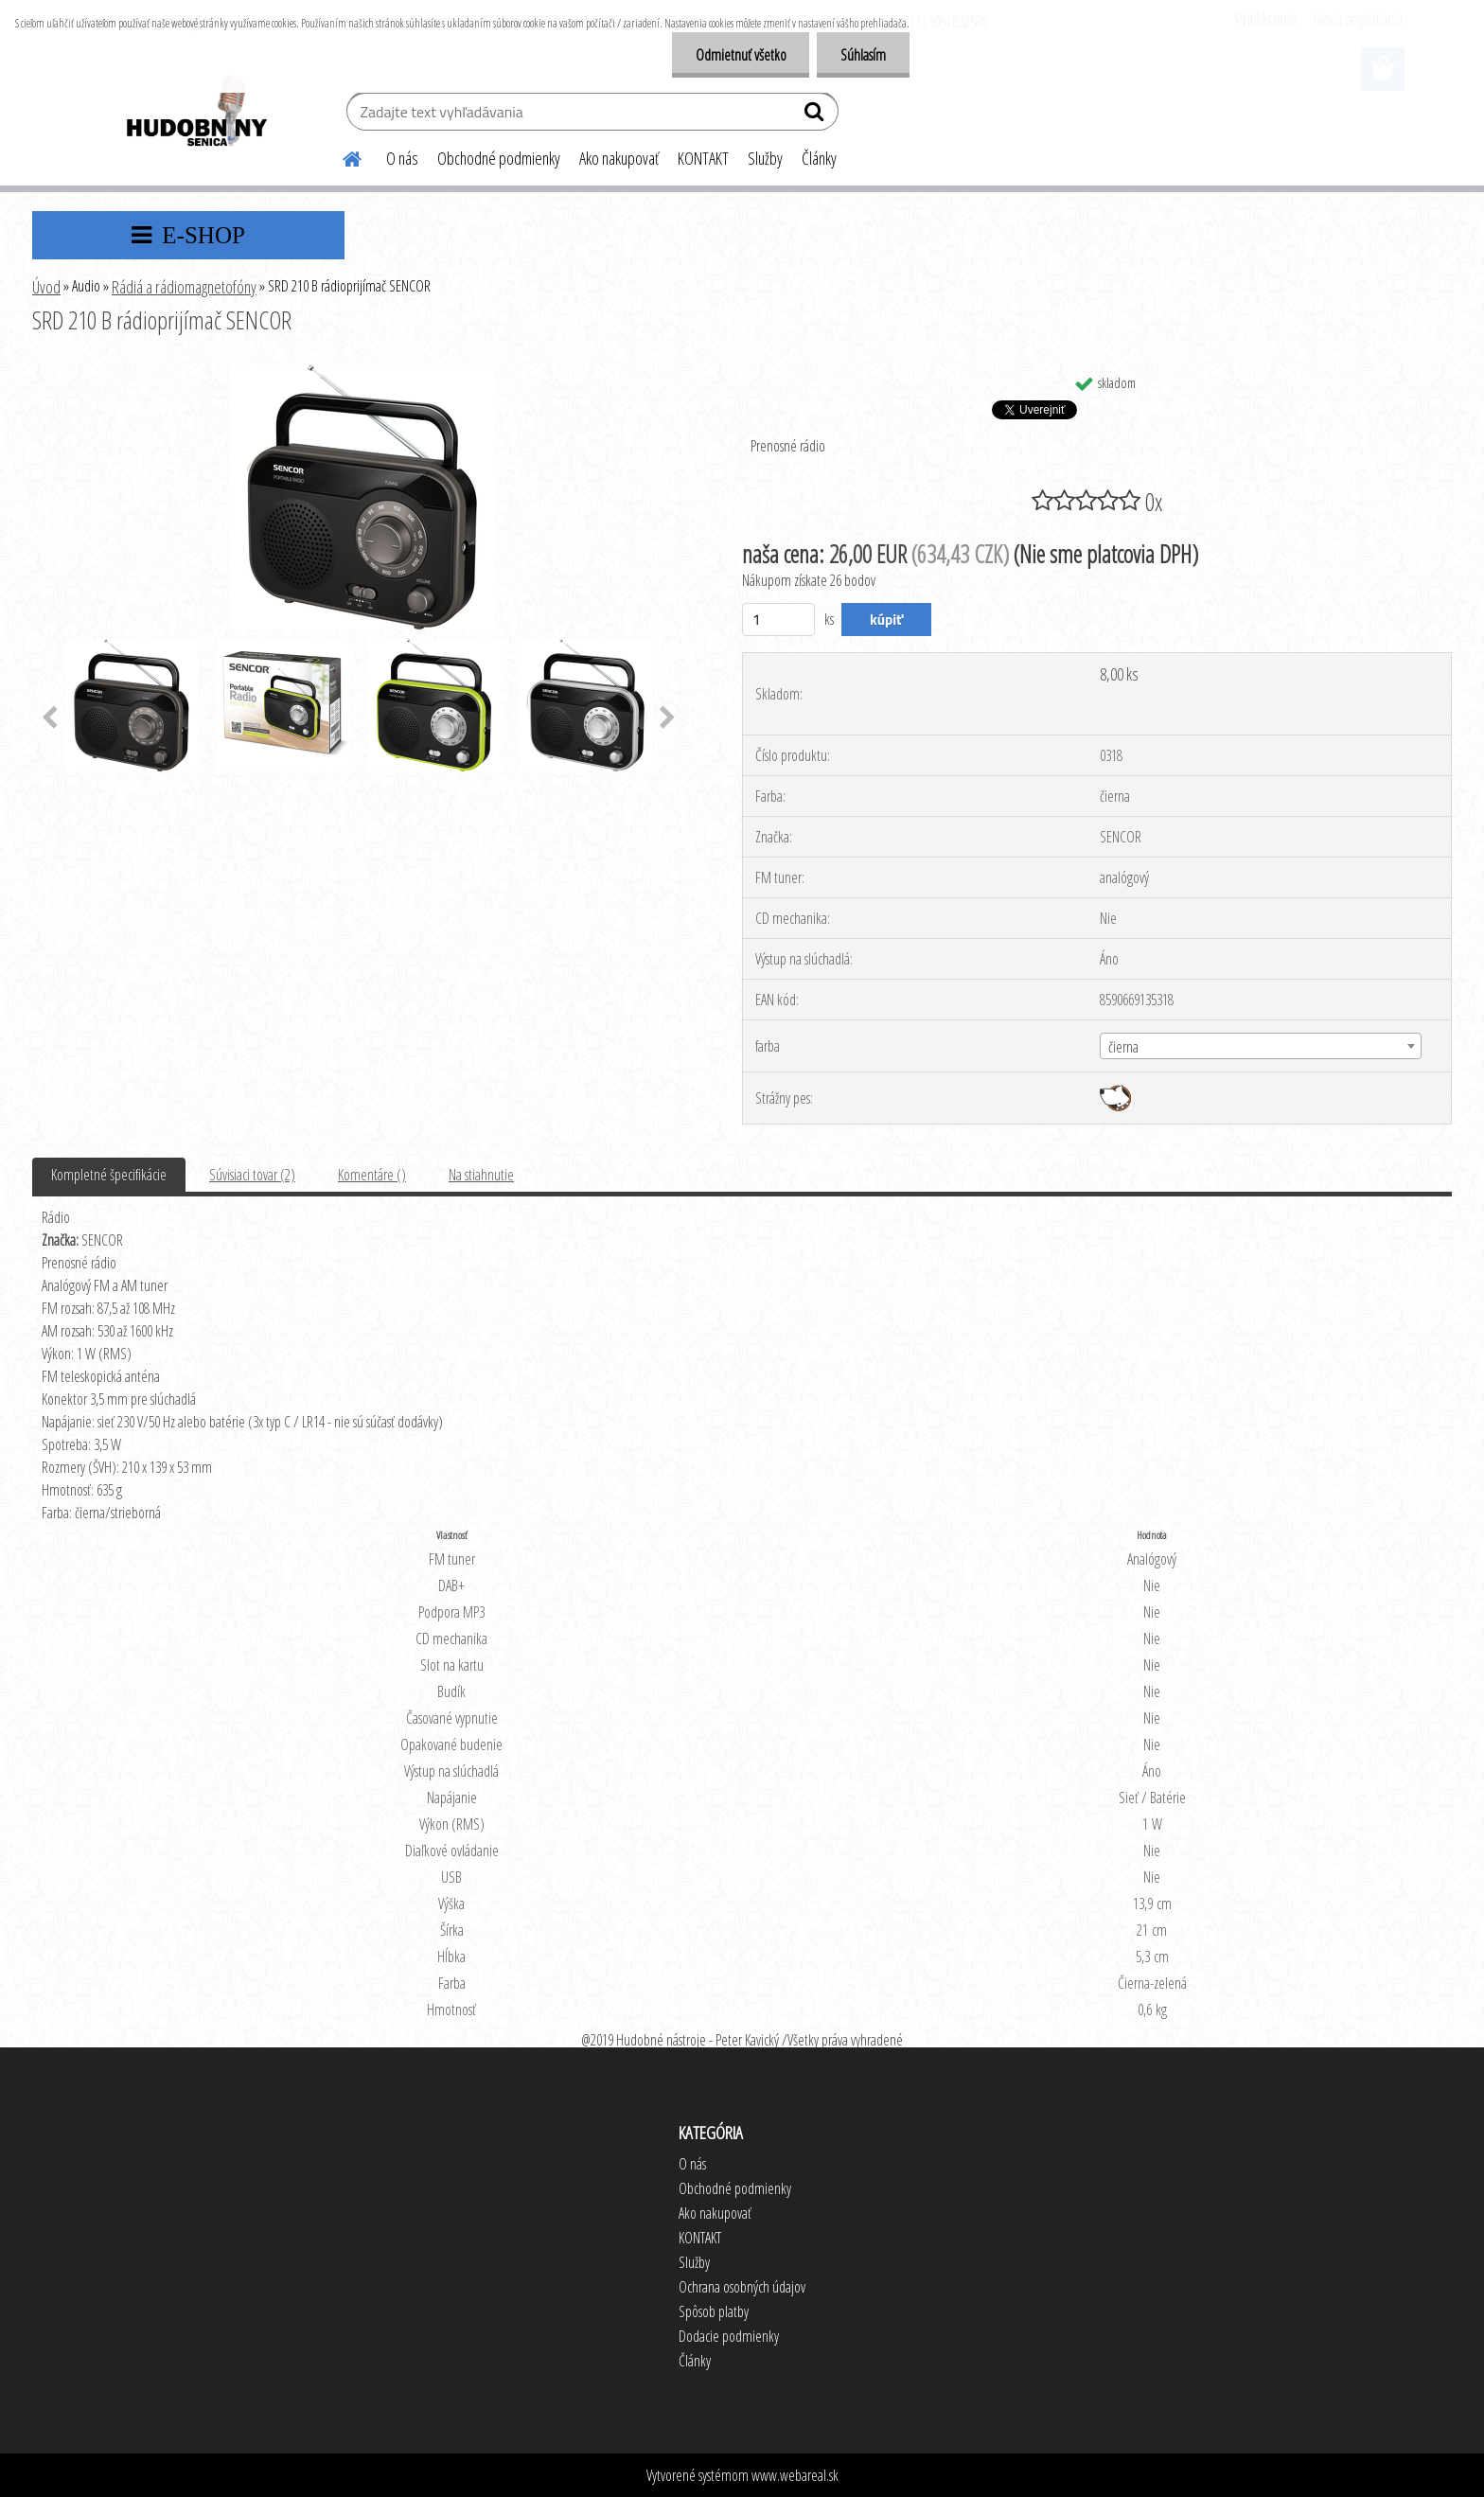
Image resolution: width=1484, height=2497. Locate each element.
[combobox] (1261, 1046)
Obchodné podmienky (498, 158)
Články (819, 158)
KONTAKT (703, 158)
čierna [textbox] (1123, 1046)
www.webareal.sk (795, 2475)
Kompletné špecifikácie (109, 1174)
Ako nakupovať (619, 158)
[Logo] (195, 113)
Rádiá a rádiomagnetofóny (184, 286)
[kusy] (778, 619)
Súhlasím (863, 54)
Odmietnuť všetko (740, 54)
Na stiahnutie (481, 1174)
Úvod (46, 286)
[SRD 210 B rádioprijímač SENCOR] (362, 372)
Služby (765, 158)
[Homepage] (340, 156)
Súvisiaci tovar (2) (252, 1174)
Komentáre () (372, 1174)
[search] (816, 115)
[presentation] (50, 718)
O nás (402, 158)
